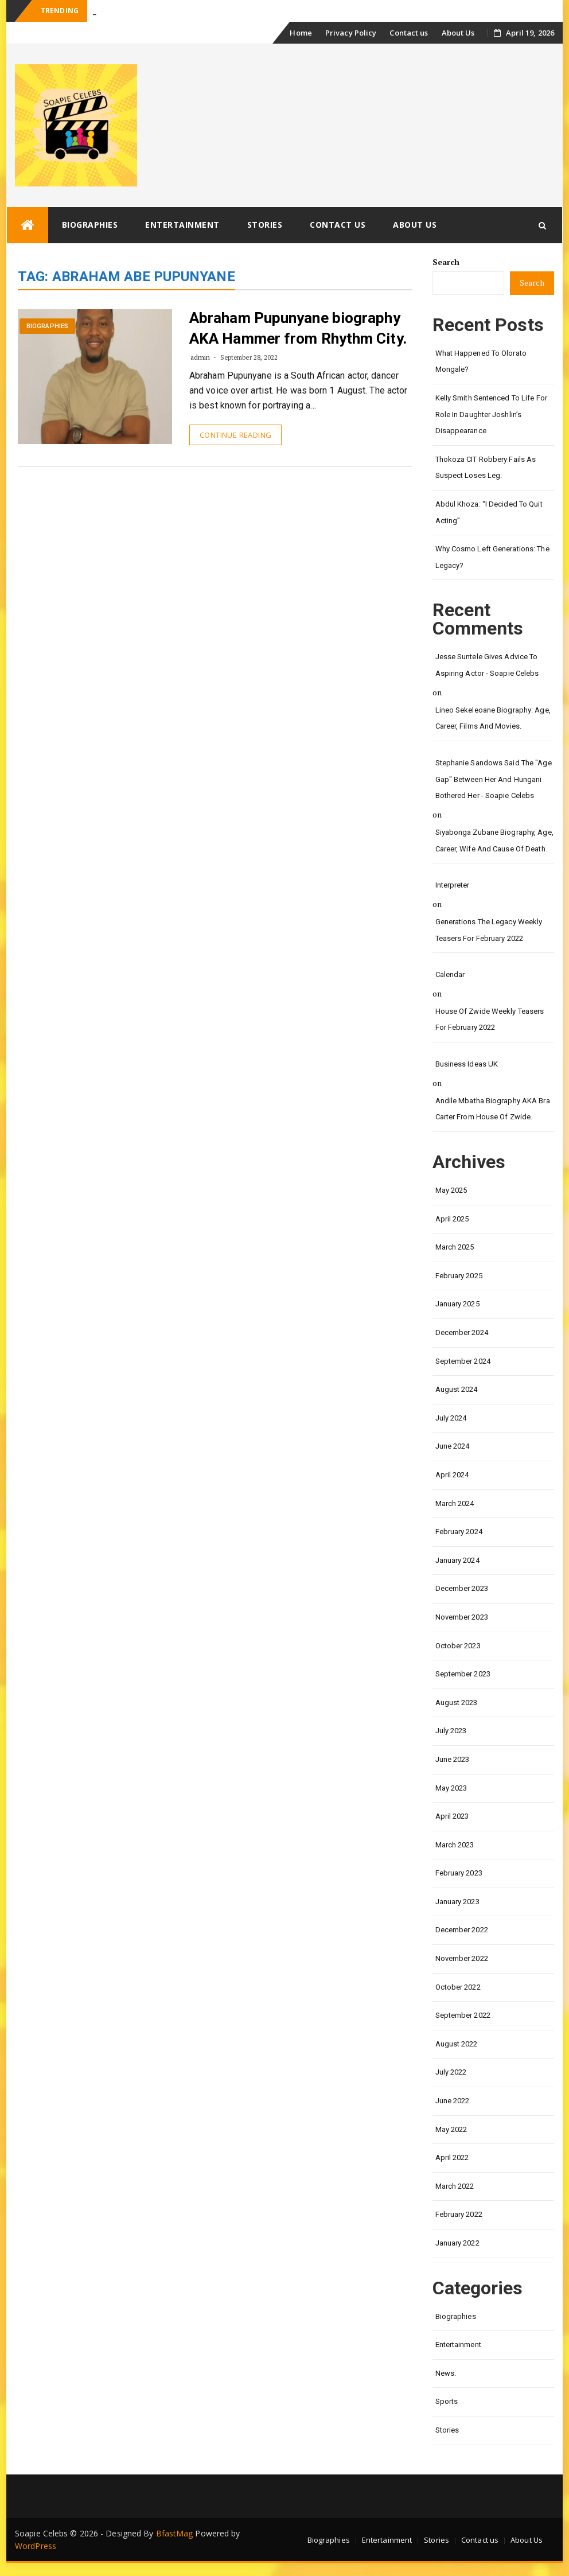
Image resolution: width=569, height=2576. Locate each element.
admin (200, 357)
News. (446, 2373)
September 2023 (462, 1674)
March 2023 (454, 1844)
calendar (450, 974)
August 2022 (456, 2044)
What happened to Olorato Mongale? (481, 361)
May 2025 (451, 1190)
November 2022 (461, 1958)
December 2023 (461, 1588)
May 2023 (451, 1788)
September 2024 (462, 1361)
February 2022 (458, 2214)
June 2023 (452, 1759)
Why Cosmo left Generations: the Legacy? (492, 557)
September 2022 (462, 2015)
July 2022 (451, 2072)
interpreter (452, 885)
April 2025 (452, 1219)
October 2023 (458, 1645)
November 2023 (461, 1617)
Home (300, 33)
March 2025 (454, 1247)
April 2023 (452, 1816)
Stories (265, 224)
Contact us (408, 33)
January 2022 (457, 2243)
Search (446, 261)
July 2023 (451, 1730)
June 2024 (452, 1446)
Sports (446, 2401)
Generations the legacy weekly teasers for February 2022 (489, 930)
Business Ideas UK (466, 1064)
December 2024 (461, 1332)
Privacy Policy (350, 33)
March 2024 (454, 1503)
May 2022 (451, 2129)
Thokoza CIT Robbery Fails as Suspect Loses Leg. (485, 467)
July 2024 (451, 1418)
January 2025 (457, 1303)
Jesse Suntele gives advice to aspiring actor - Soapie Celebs (487, 665)
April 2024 (452, 1474)
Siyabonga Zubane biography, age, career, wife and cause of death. (494, 840)
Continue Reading (235, 435)
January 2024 (457, 1560)
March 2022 (454, 2186)
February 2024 (458, 1531)
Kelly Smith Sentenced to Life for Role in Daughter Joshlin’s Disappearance (491, 414)
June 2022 (452, 2100)
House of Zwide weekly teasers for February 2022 (489, 1019)
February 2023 (458, 1873)
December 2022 (461, 1929)
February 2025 (458, 1275)
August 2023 (456, 1702)
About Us (458, 33)
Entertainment (182, 224)
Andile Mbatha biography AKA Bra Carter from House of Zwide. (492, 1109)
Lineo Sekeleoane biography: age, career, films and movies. (493, 718)
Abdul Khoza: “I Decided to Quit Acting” (489, 512)
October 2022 (458, 1987)
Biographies (90, 224)
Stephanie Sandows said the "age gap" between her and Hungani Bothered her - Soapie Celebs (493, 779)
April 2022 (452, 2157)
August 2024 (456, 1389)
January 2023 (457, 1901)
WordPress (35, 2545)
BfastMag (174, 2533)
